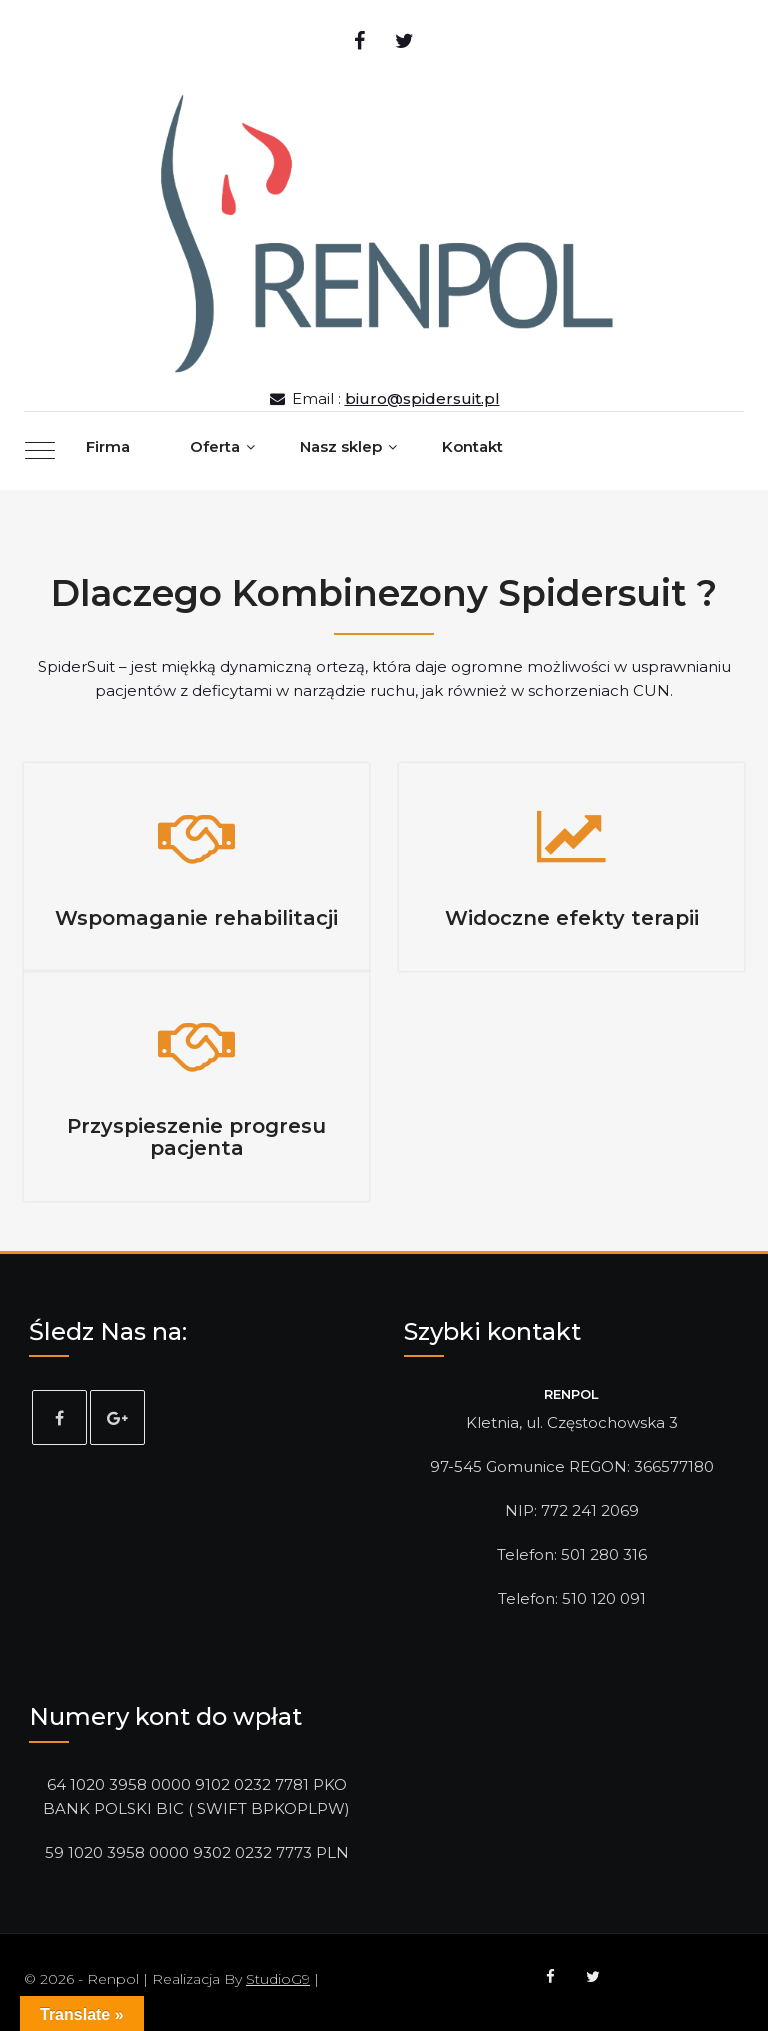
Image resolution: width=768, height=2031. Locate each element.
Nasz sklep (341, 446)
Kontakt (472, 446)
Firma (108, 446)
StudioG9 (278, 1979)
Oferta (215, 446)
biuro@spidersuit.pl (422, 398)
